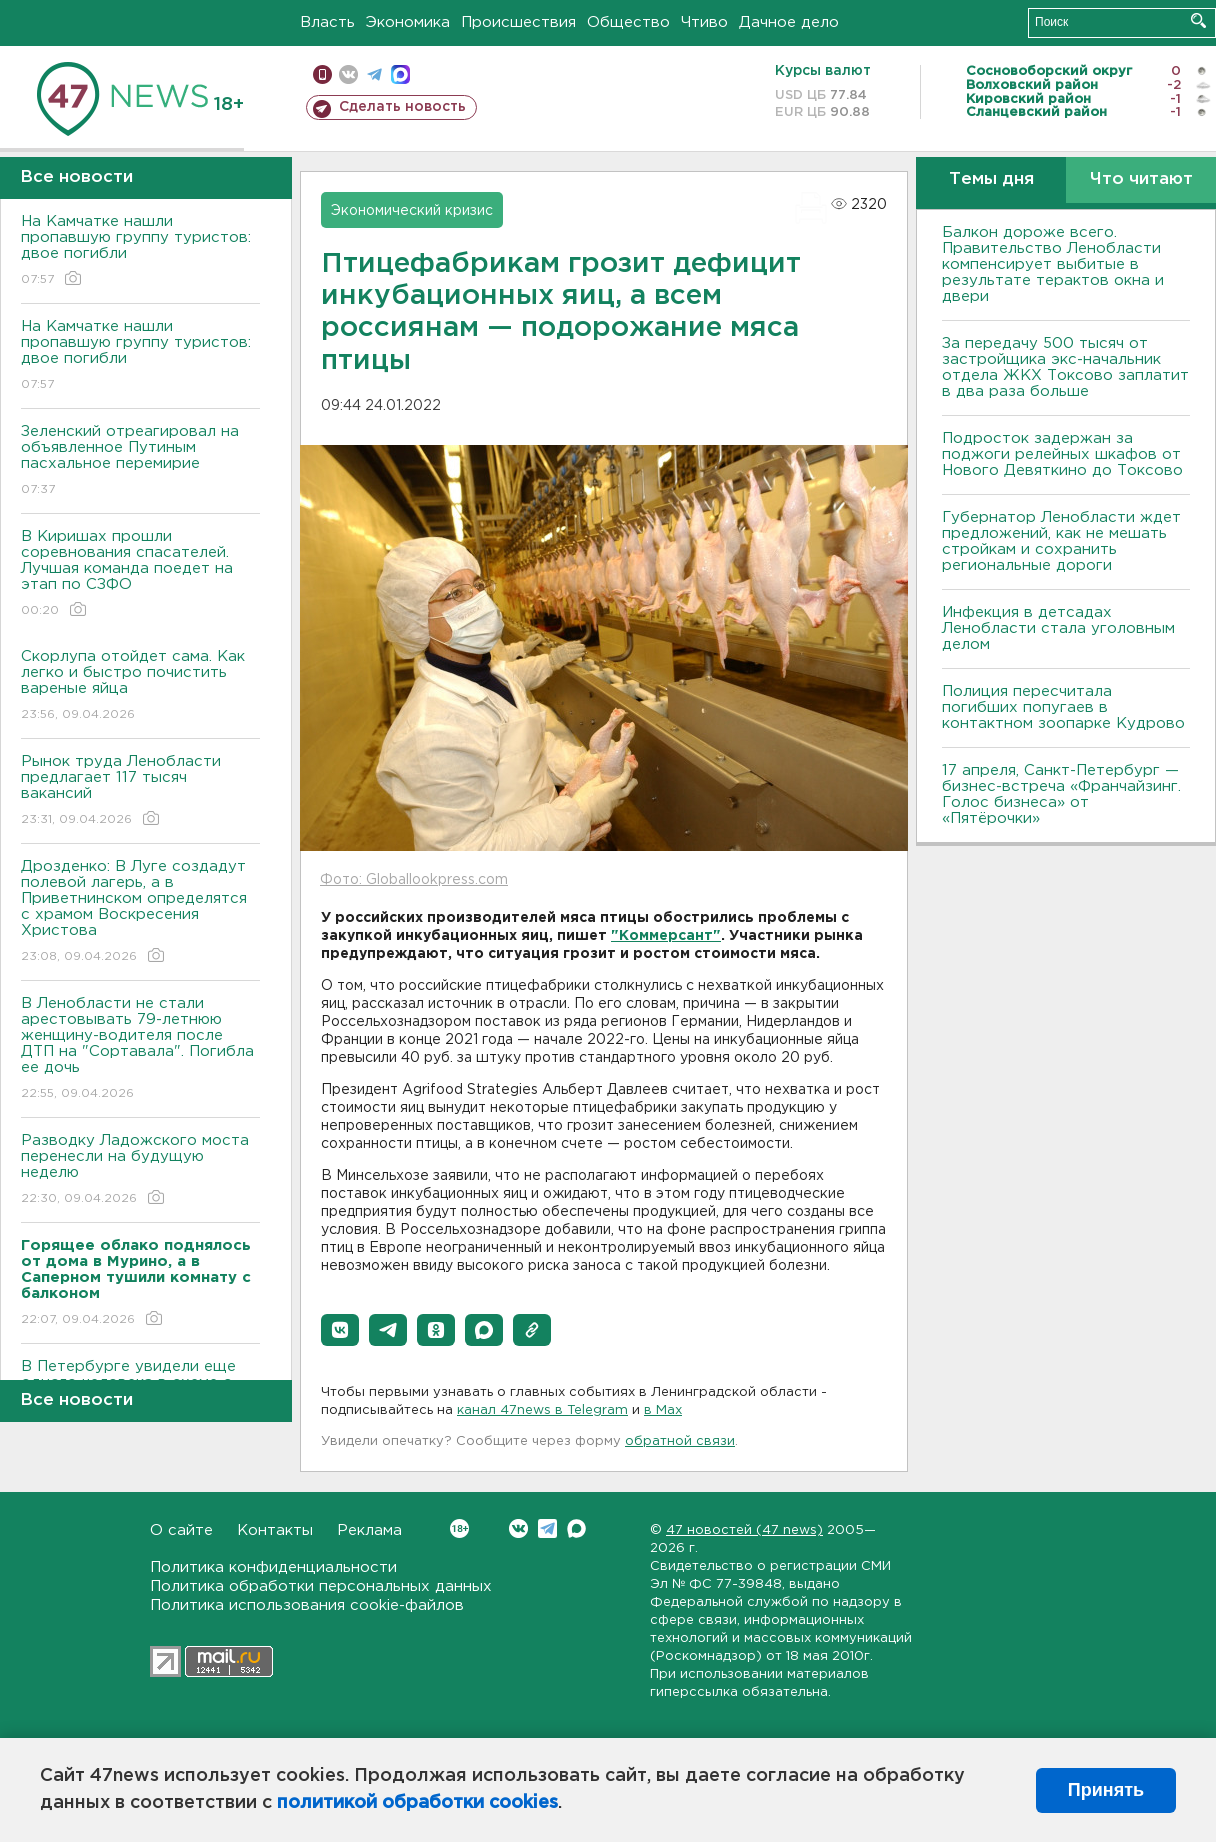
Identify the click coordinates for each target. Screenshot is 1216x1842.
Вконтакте (459, 1528)
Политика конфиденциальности (273, 1567)
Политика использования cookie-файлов (307, 1605)
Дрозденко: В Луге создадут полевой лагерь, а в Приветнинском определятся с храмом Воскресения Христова (140, 912)
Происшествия (518, 22)
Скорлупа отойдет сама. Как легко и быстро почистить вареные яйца (140, 686)
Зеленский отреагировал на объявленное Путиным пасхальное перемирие (140, 461)
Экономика (408, 22)
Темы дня (991, 179)
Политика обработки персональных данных (321, 1586)
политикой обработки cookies (417, 1803)
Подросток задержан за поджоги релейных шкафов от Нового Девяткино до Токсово (1062, 454)
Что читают (1141, 179)
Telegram (547, 1528)
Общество (628, 22)
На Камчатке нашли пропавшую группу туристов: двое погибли (140, 251)
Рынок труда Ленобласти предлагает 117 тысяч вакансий (140, 791)
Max (576, 1528)
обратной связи (680, 1441)
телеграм (374, 74)
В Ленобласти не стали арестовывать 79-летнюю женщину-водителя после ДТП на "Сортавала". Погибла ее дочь (140, 1049)
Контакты (275, 1530)
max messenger (400, 74)
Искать (1198, 20)
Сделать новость (402, 107)
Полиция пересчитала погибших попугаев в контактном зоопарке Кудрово (1063, 707)
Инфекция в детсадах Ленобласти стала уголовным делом (1058, 628)
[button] (340, 1330)
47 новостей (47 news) (744, 1530)
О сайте (181, 1530)
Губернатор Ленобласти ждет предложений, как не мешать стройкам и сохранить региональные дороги (1061, 541)
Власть (327, 22)
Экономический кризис (412, 211)
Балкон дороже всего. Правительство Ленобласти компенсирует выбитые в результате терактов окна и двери (1053, 264)
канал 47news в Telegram (542, 1410)
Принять (1106, 1790)
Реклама (369, 1530)
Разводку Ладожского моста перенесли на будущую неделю (140, 1170)
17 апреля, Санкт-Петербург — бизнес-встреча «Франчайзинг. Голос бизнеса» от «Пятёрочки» (1061, 794)
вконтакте (348, 74)
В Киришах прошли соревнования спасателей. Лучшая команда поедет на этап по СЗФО (140, 574)
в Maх (663, 1410)
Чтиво (704, 22)
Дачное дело (789, 22)
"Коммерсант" (666, 936)
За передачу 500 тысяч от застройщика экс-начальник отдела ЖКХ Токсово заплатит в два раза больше (1065, 367)
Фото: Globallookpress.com (414, 880)
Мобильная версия (322, 74)
